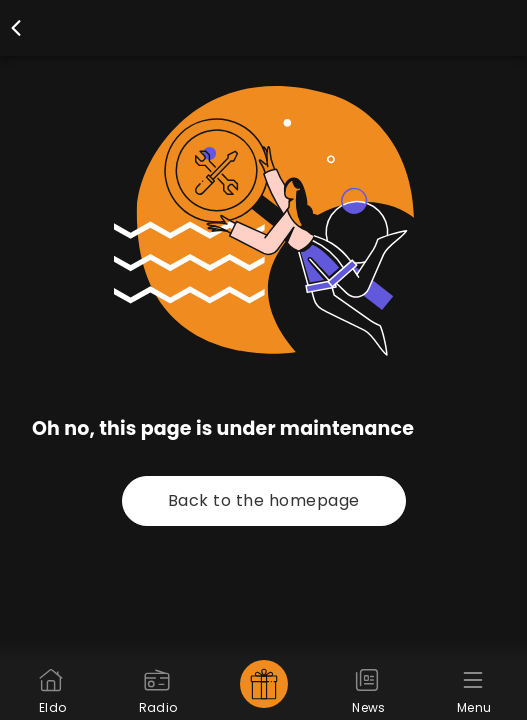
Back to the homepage (264, 500)
